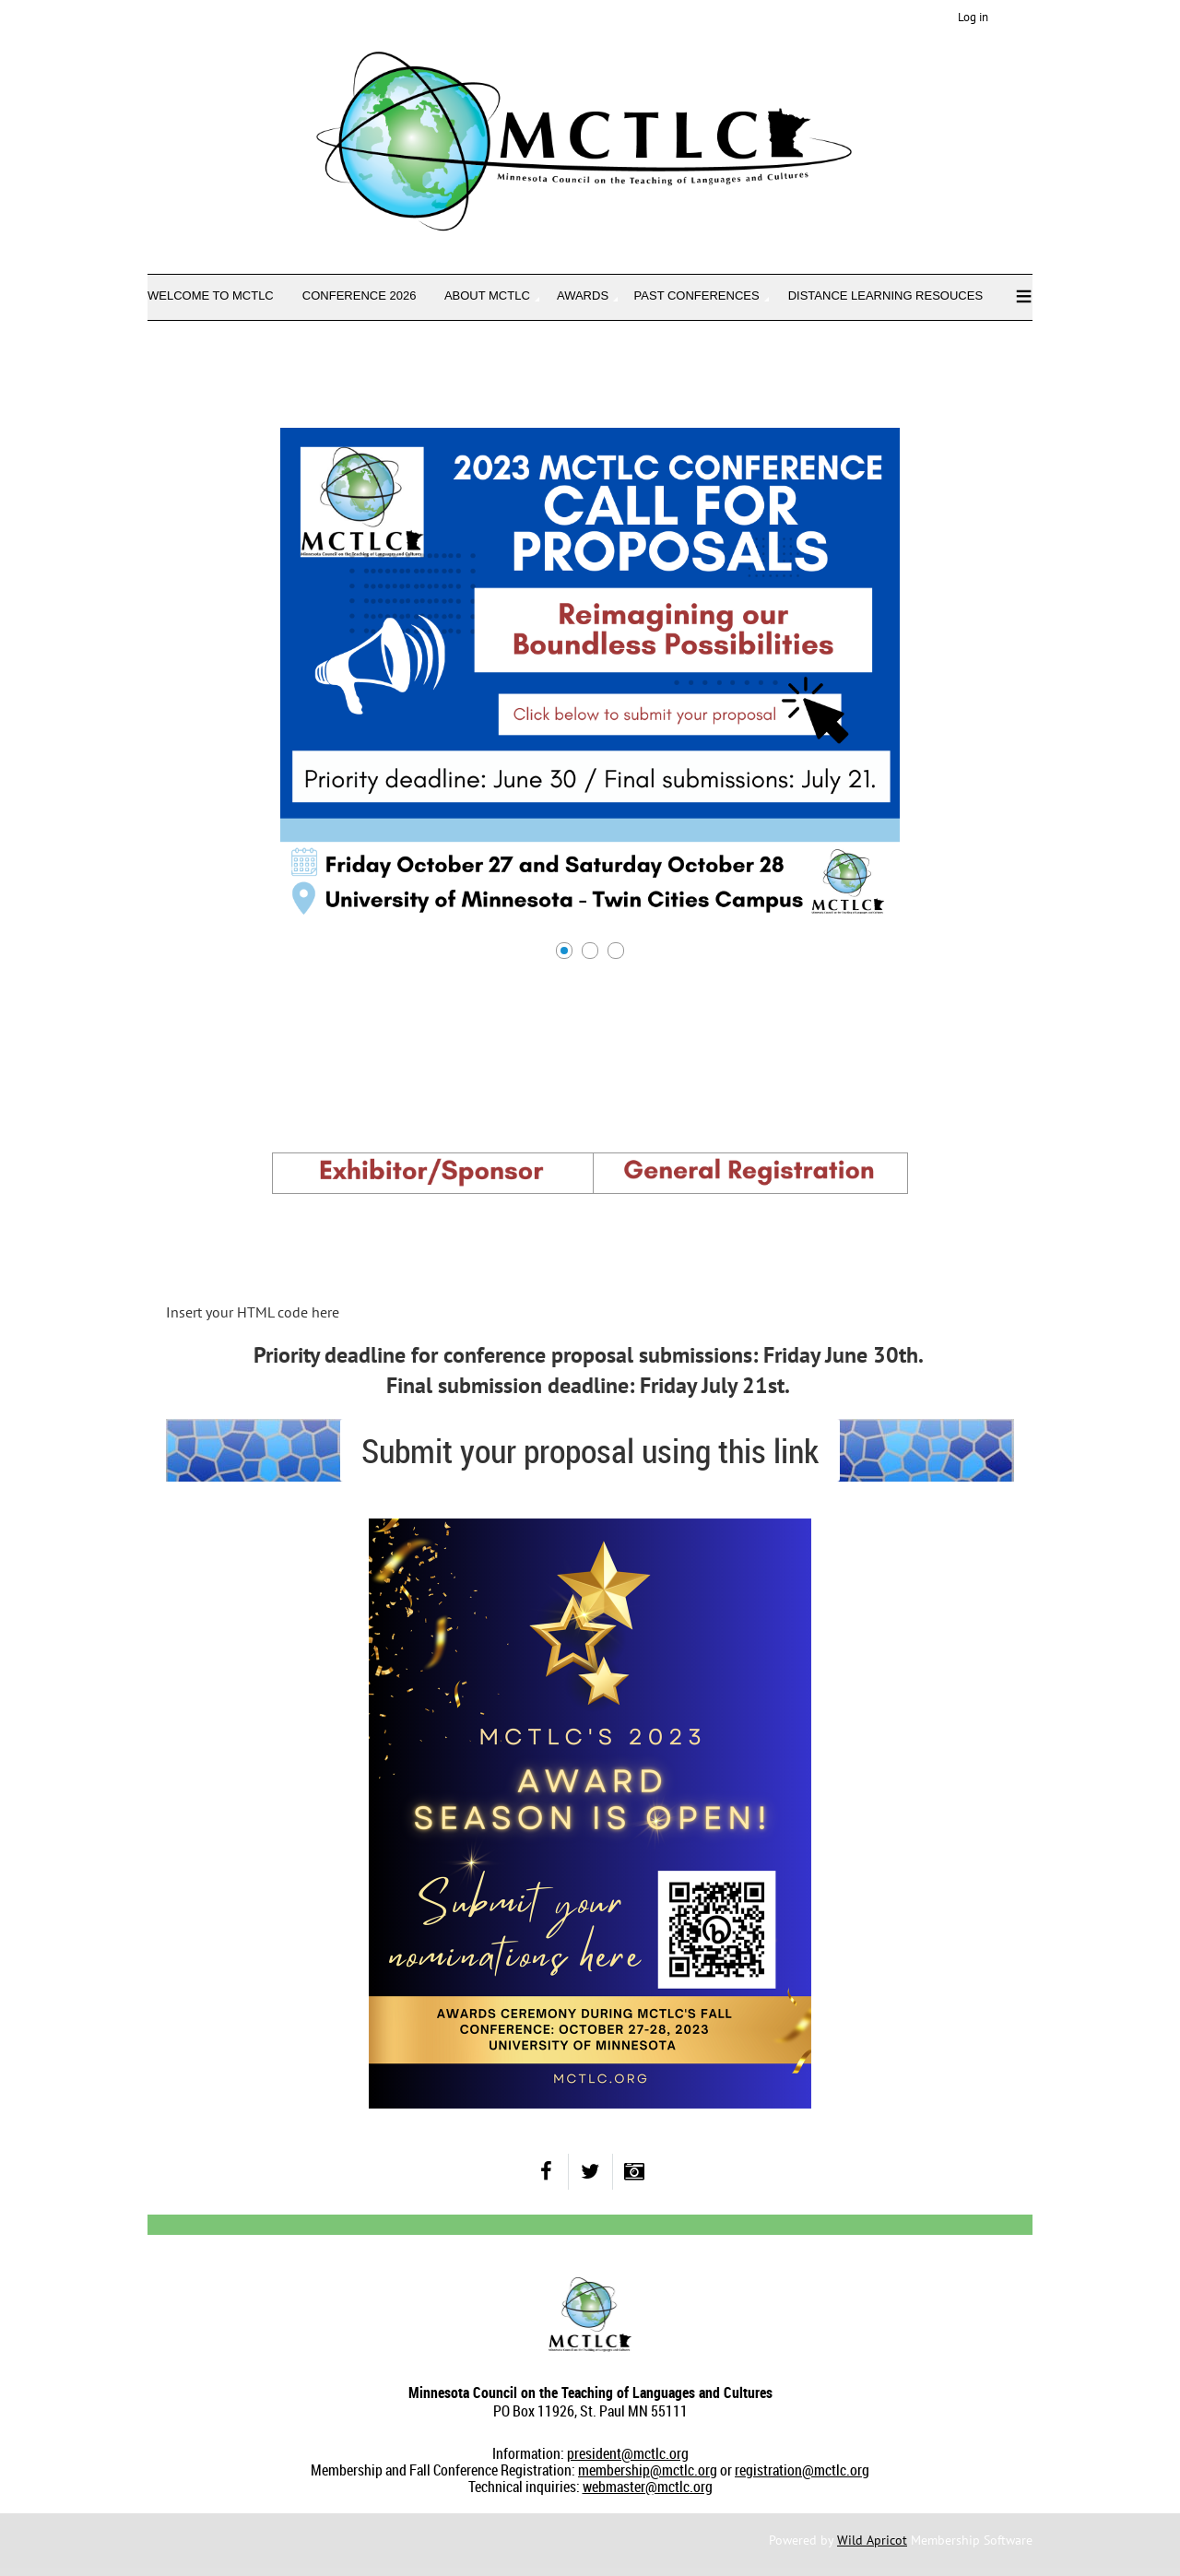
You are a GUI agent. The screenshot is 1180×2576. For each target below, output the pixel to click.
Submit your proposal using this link (590, 1450)
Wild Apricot (872, 2540)
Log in (973, 17)
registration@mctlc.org (802, 2470)
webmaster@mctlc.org (648, 2486)
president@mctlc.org (628, 2453)
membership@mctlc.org (647, 2470)
